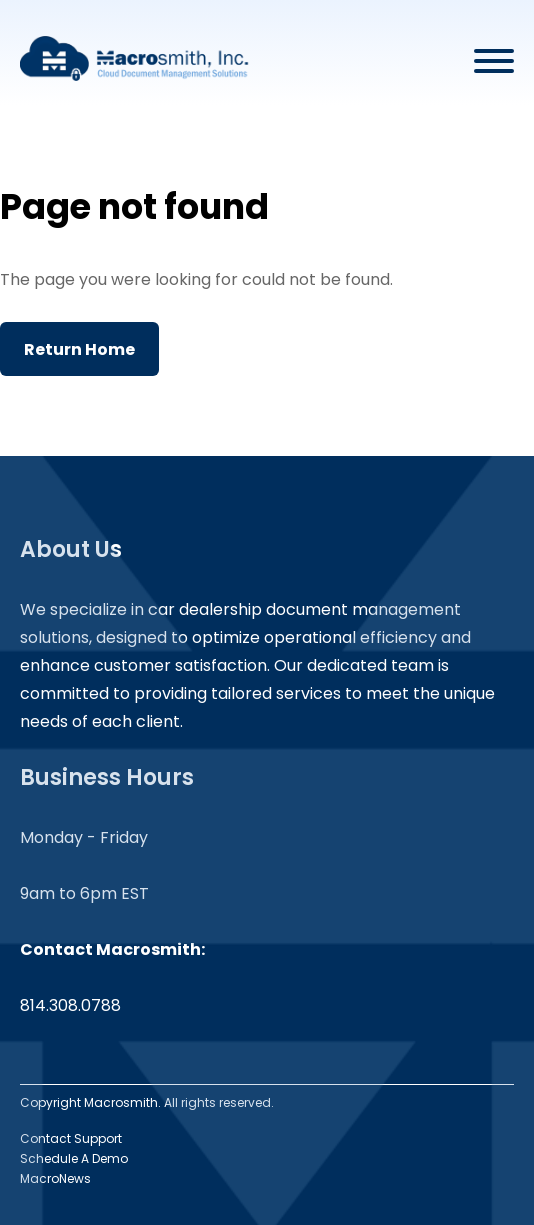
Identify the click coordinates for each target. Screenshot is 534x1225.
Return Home (79, 349)
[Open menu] (494, 58)
